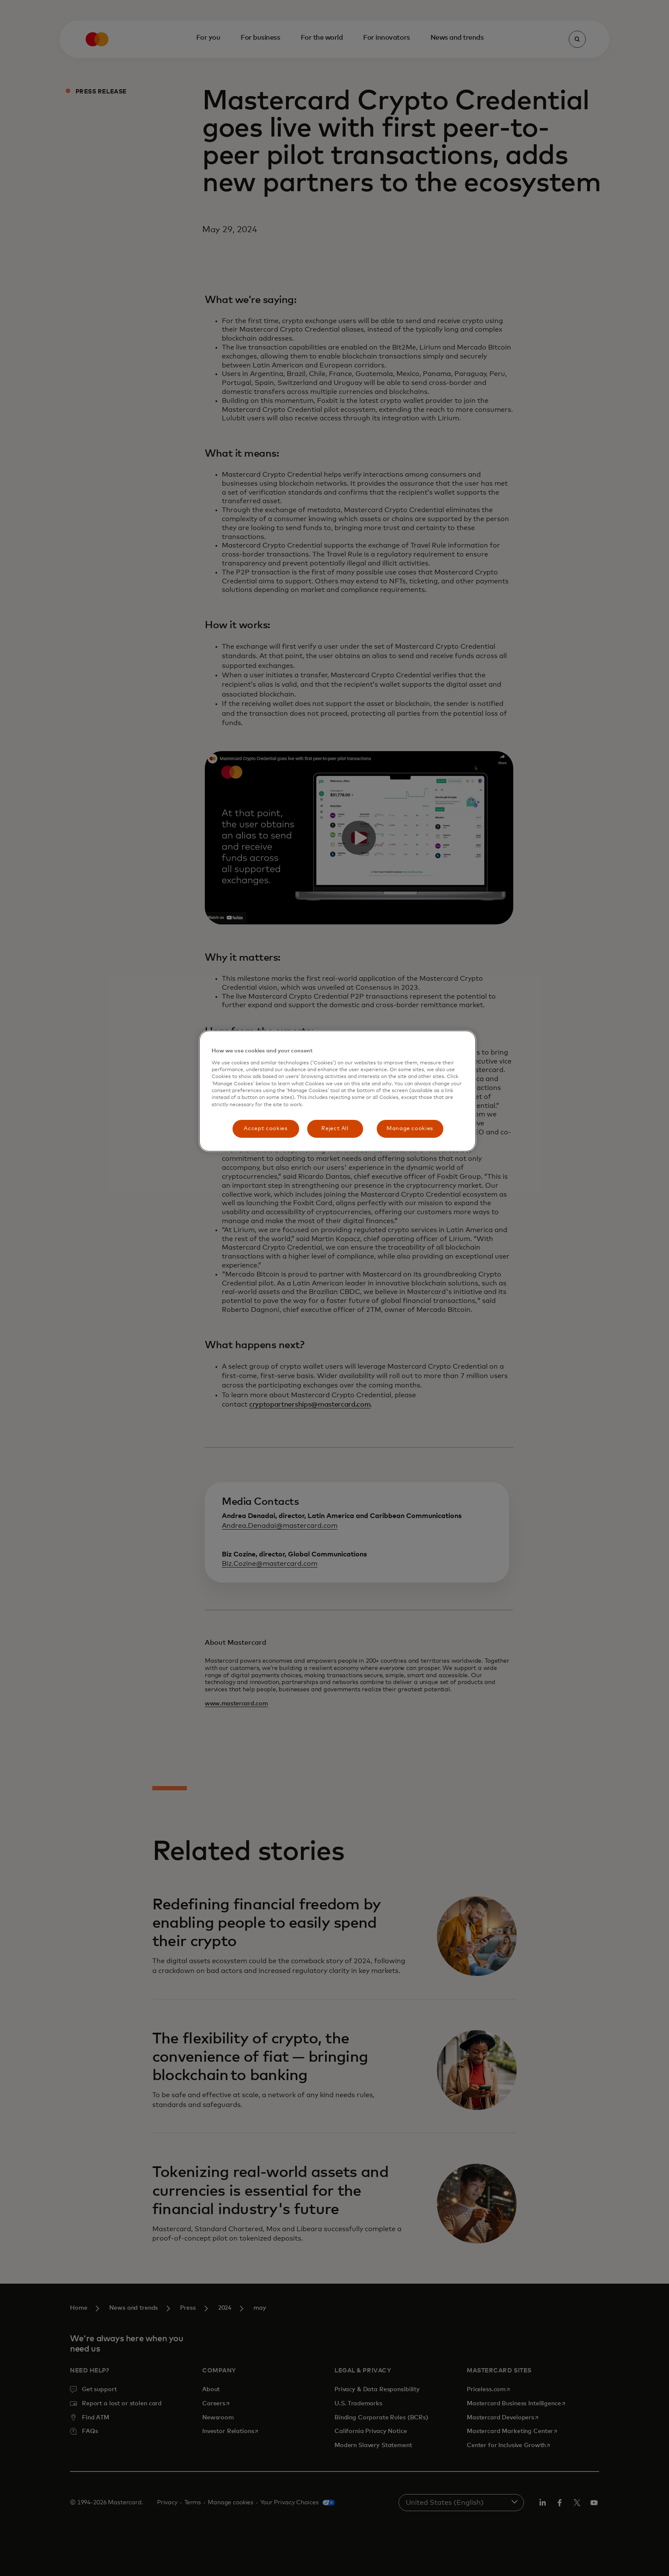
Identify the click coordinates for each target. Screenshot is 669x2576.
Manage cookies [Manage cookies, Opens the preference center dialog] (410, 1128)
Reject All (335, 1128)
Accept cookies (265, 1128)
